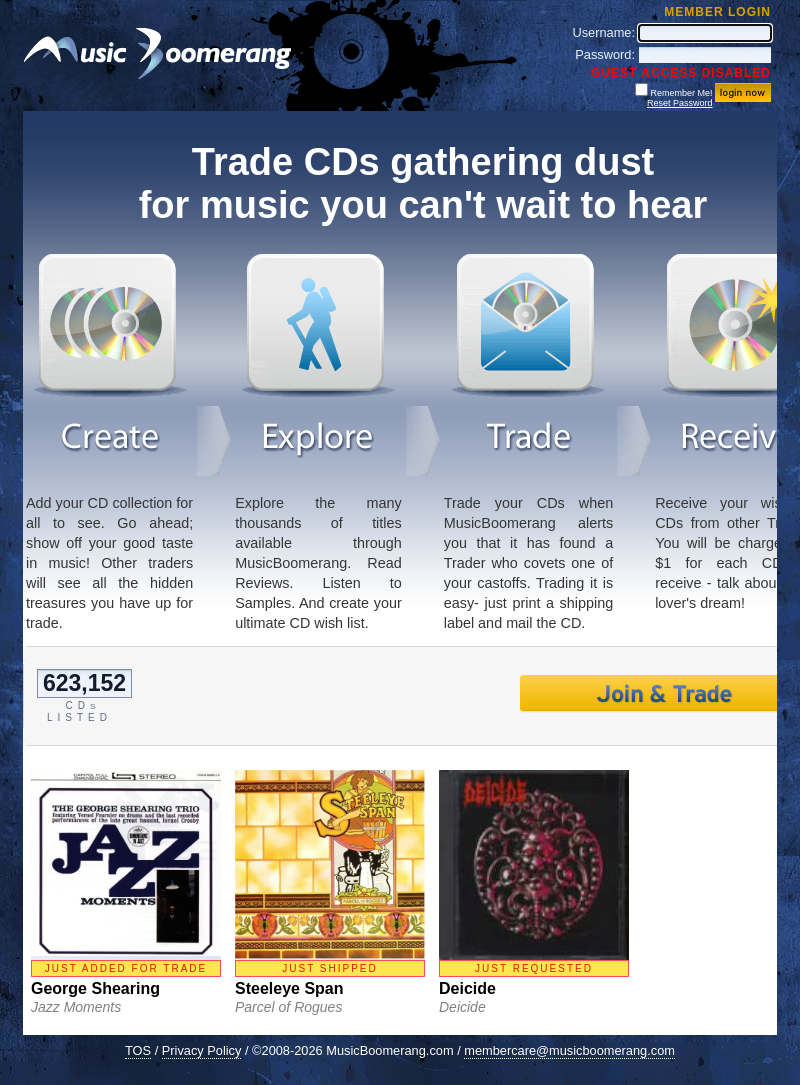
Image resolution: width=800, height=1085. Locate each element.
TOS (138, 1050)
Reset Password (680, 103)
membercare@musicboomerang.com (569, 1050)
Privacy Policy (202, 1050)
